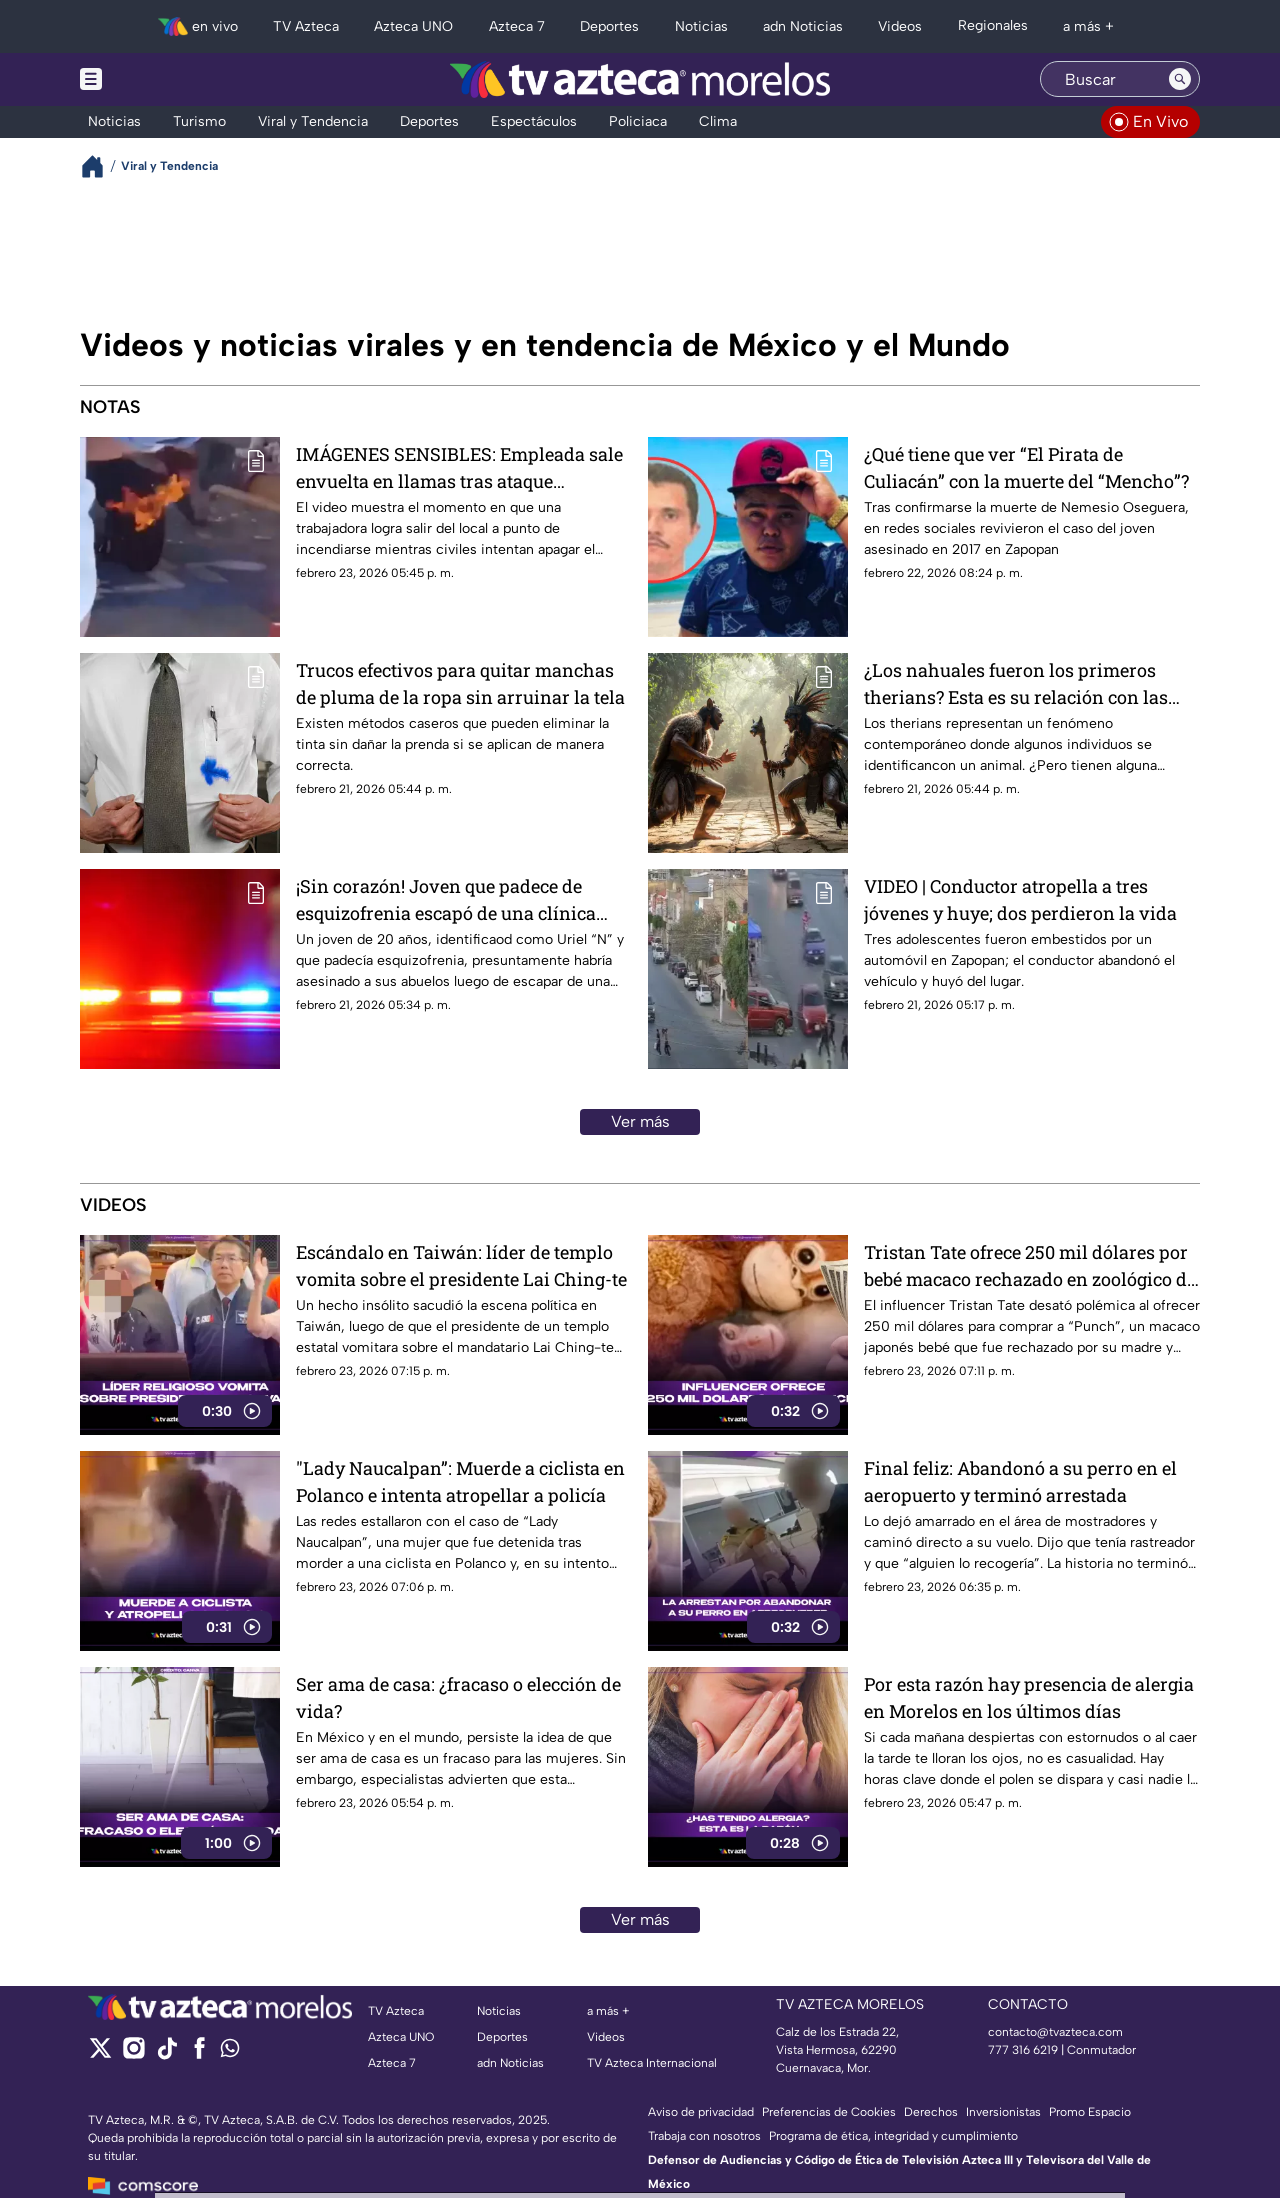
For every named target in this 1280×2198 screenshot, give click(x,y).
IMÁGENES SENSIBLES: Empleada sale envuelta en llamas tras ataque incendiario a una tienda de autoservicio (459, 467)
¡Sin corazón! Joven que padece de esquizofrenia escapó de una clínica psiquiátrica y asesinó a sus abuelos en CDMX (459, 899)
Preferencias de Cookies (829, 2112)
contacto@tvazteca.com (1055, 2032)
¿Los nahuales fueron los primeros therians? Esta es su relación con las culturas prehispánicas (1016, 683)
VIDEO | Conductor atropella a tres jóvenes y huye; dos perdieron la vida (1020, 899)
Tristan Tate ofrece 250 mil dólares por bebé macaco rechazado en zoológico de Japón (1030, 1265)
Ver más (640, 1121)
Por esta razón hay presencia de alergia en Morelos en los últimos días (1029, 1697)
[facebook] (199, 2054)
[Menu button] (160, 79)
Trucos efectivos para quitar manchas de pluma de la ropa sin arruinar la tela (460, 683)
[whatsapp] (230, 2052)
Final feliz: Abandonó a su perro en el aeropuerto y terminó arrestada (1020, 1481)
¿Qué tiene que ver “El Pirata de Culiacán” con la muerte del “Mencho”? (1026, 467)
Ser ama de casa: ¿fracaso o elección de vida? (458, 1697)
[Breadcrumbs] (100, 166)
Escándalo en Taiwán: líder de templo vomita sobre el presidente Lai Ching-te (461, 1265)
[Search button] (1180, 79)
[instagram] (133, 2054)
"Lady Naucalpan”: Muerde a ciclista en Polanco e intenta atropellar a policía (460, 1481)
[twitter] (100, 2054)
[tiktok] (166, 2054)
